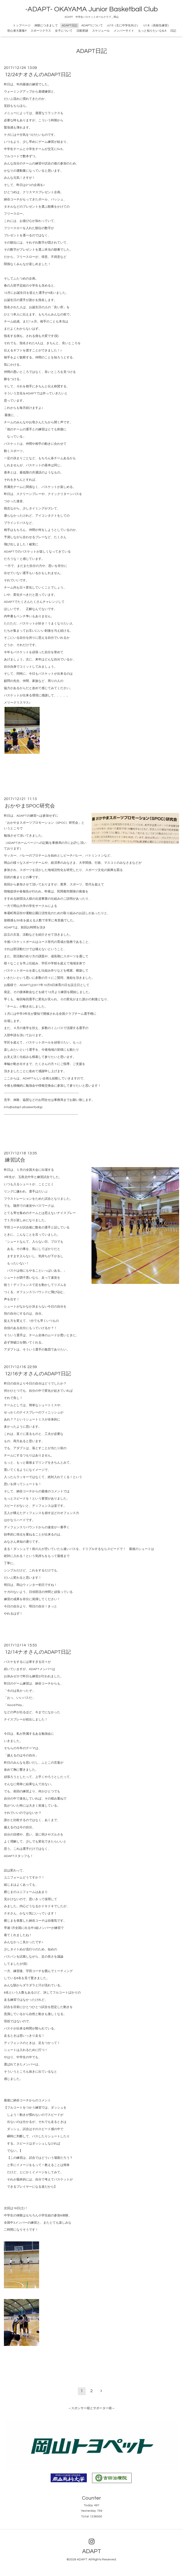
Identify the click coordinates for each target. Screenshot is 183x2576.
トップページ (21, 25)
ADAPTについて (92, 25)
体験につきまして (46, 25)
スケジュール (101, 30)
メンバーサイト (124, 30)
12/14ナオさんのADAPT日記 (38, 1652)
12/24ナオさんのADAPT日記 (38, 74)
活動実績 (82, 30)
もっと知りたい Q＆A (152, 30)
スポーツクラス (40, 30)
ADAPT (91, 2551)
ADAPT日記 (69, 25)
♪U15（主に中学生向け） (123, 25)
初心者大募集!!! (17, 30)
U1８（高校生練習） (157, 25)
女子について (64, 30)
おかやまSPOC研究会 (30, 805)
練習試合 (15, 1160)
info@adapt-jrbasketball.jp (23, 1107)
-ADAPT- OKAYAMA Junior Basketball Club (91, 9)
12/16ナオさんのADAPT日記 (38, 1373)
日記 (173, 30)
